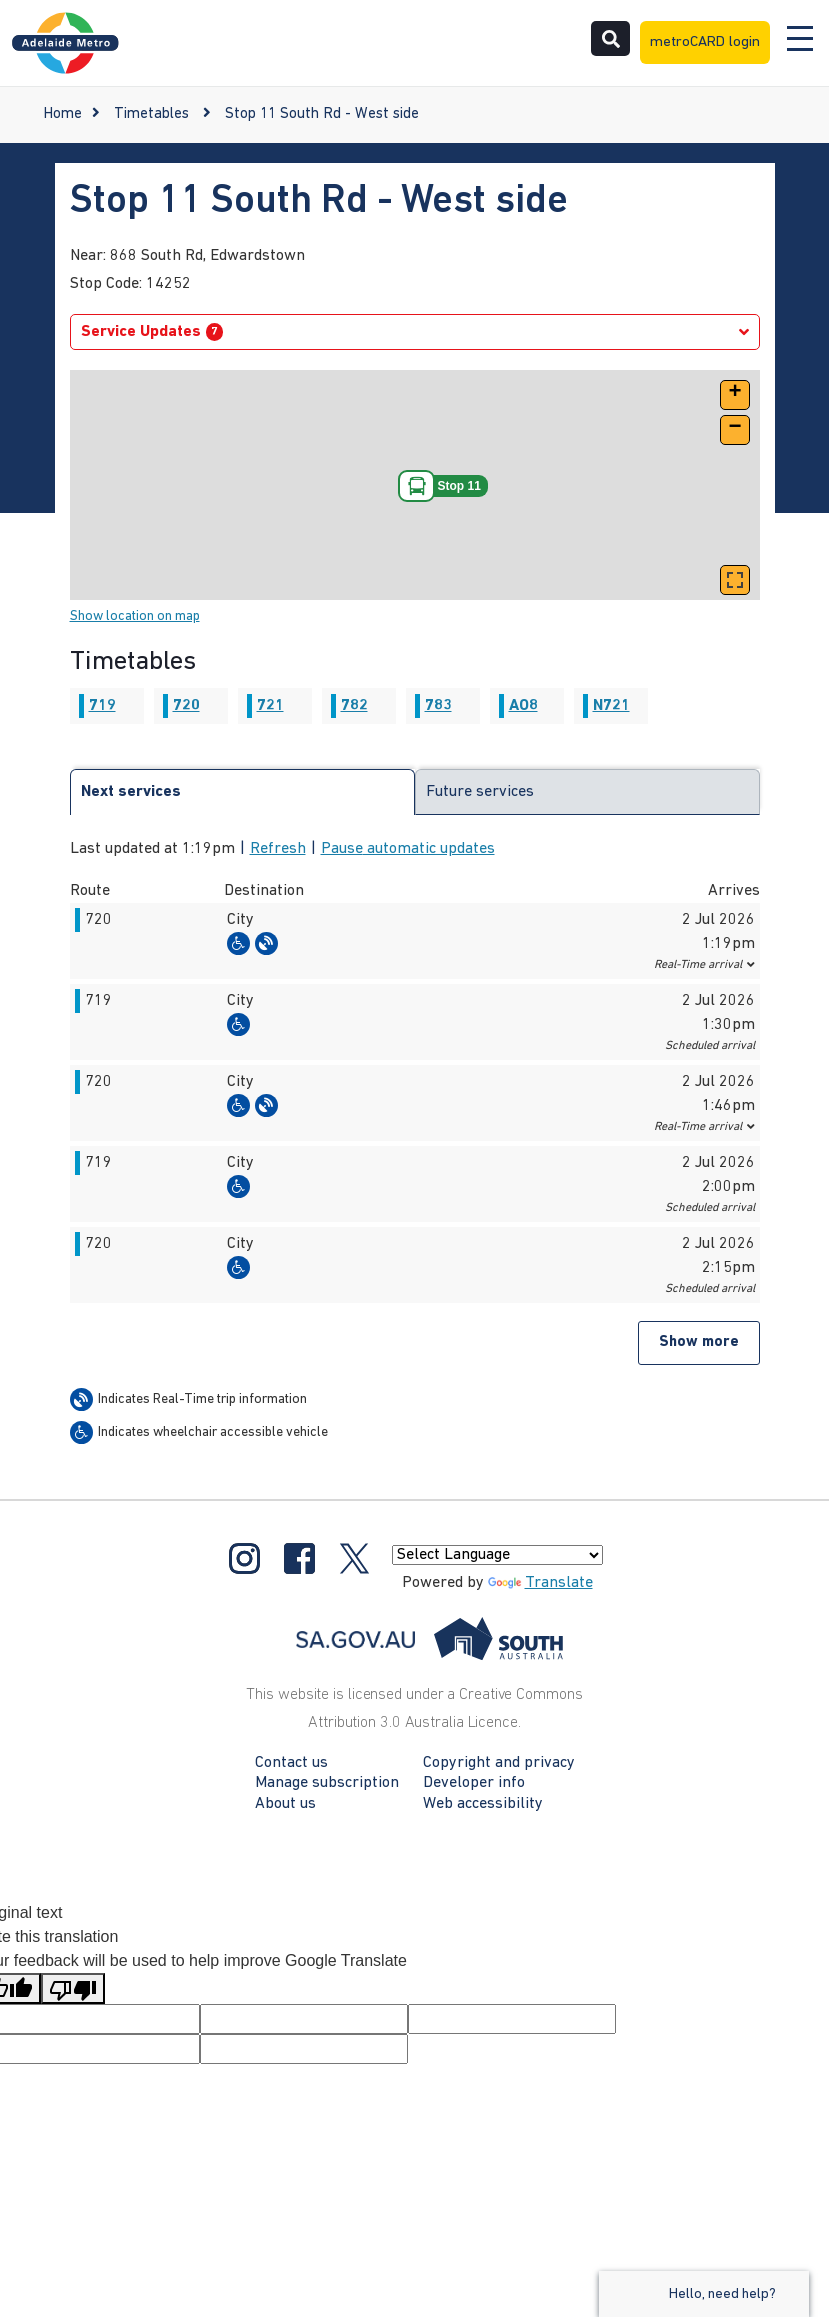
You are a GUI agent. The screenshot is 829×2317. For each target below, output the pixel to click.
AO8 (523, 706)
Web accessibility (483, 1804)
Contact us (291, 1763)
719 (102, 706)
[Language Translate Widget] (497, 1555)
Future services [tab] (480, 792)
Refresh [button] (278, 849)
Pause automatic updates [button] (408, 849)
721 (270, 706)
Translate (540, 1583)
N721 (611, 706)
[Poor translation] (73, 1988)
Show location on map (135, 616)
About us (285, 1804)
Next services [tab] (131, 792)
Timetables (151, 114)
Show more (699, 1342)
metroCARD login (705, 42)
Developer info (474, 1783)
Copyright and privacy (499, 1763)
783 (438, 706)
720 (186, 706)
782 (354, 706)
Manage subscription (327, 1783)
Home (62, 114)
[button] (735, 395)
